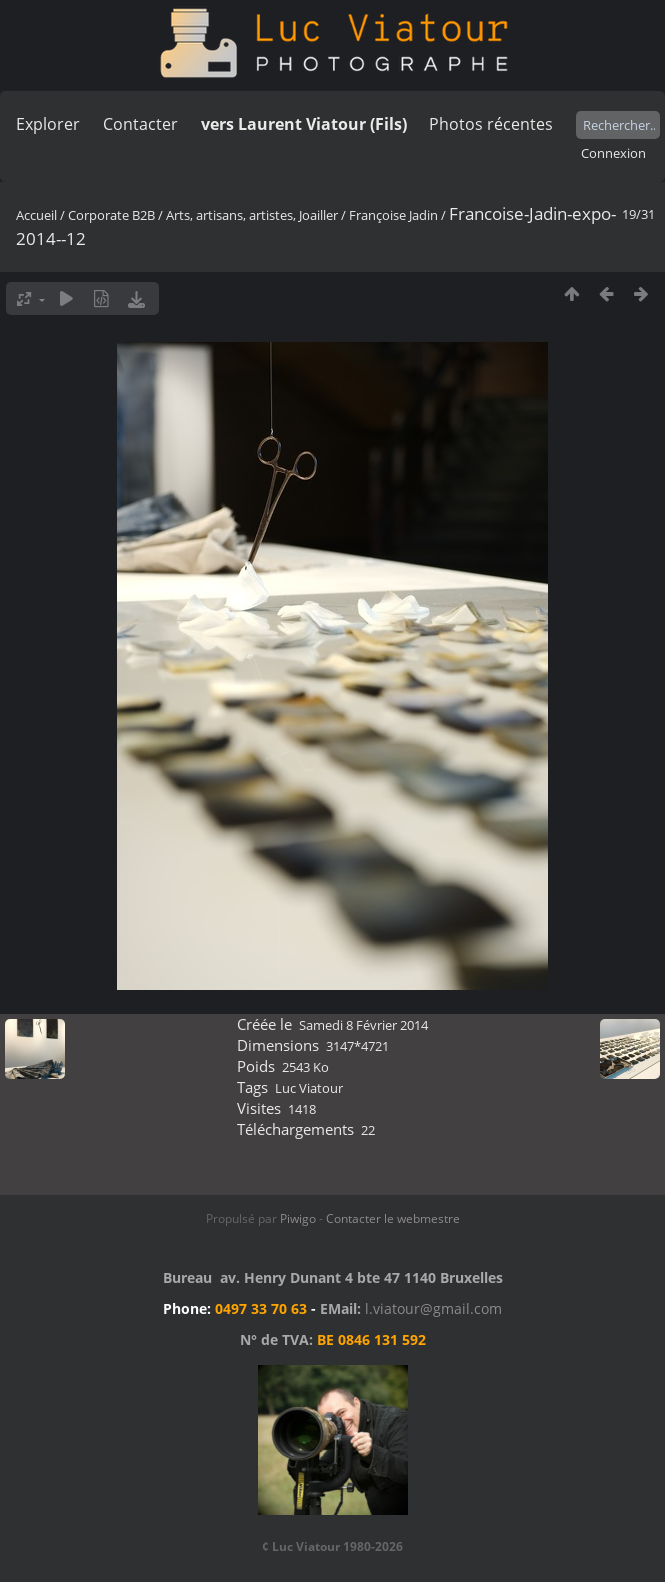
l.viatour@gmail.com (433, 1308)
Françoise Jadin (393, 215)
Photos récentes (491, 124)
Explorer (48, 124)
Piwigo (298, 1218)
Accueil (36, 215)
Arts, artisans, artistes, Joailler (252, 215)
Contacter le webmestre (393, 1218)
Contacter (140, 124)
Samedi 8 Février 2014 (363, 1025)
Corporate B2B (111, 215)
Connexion (613, 153)
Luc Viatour (309, 1088)
